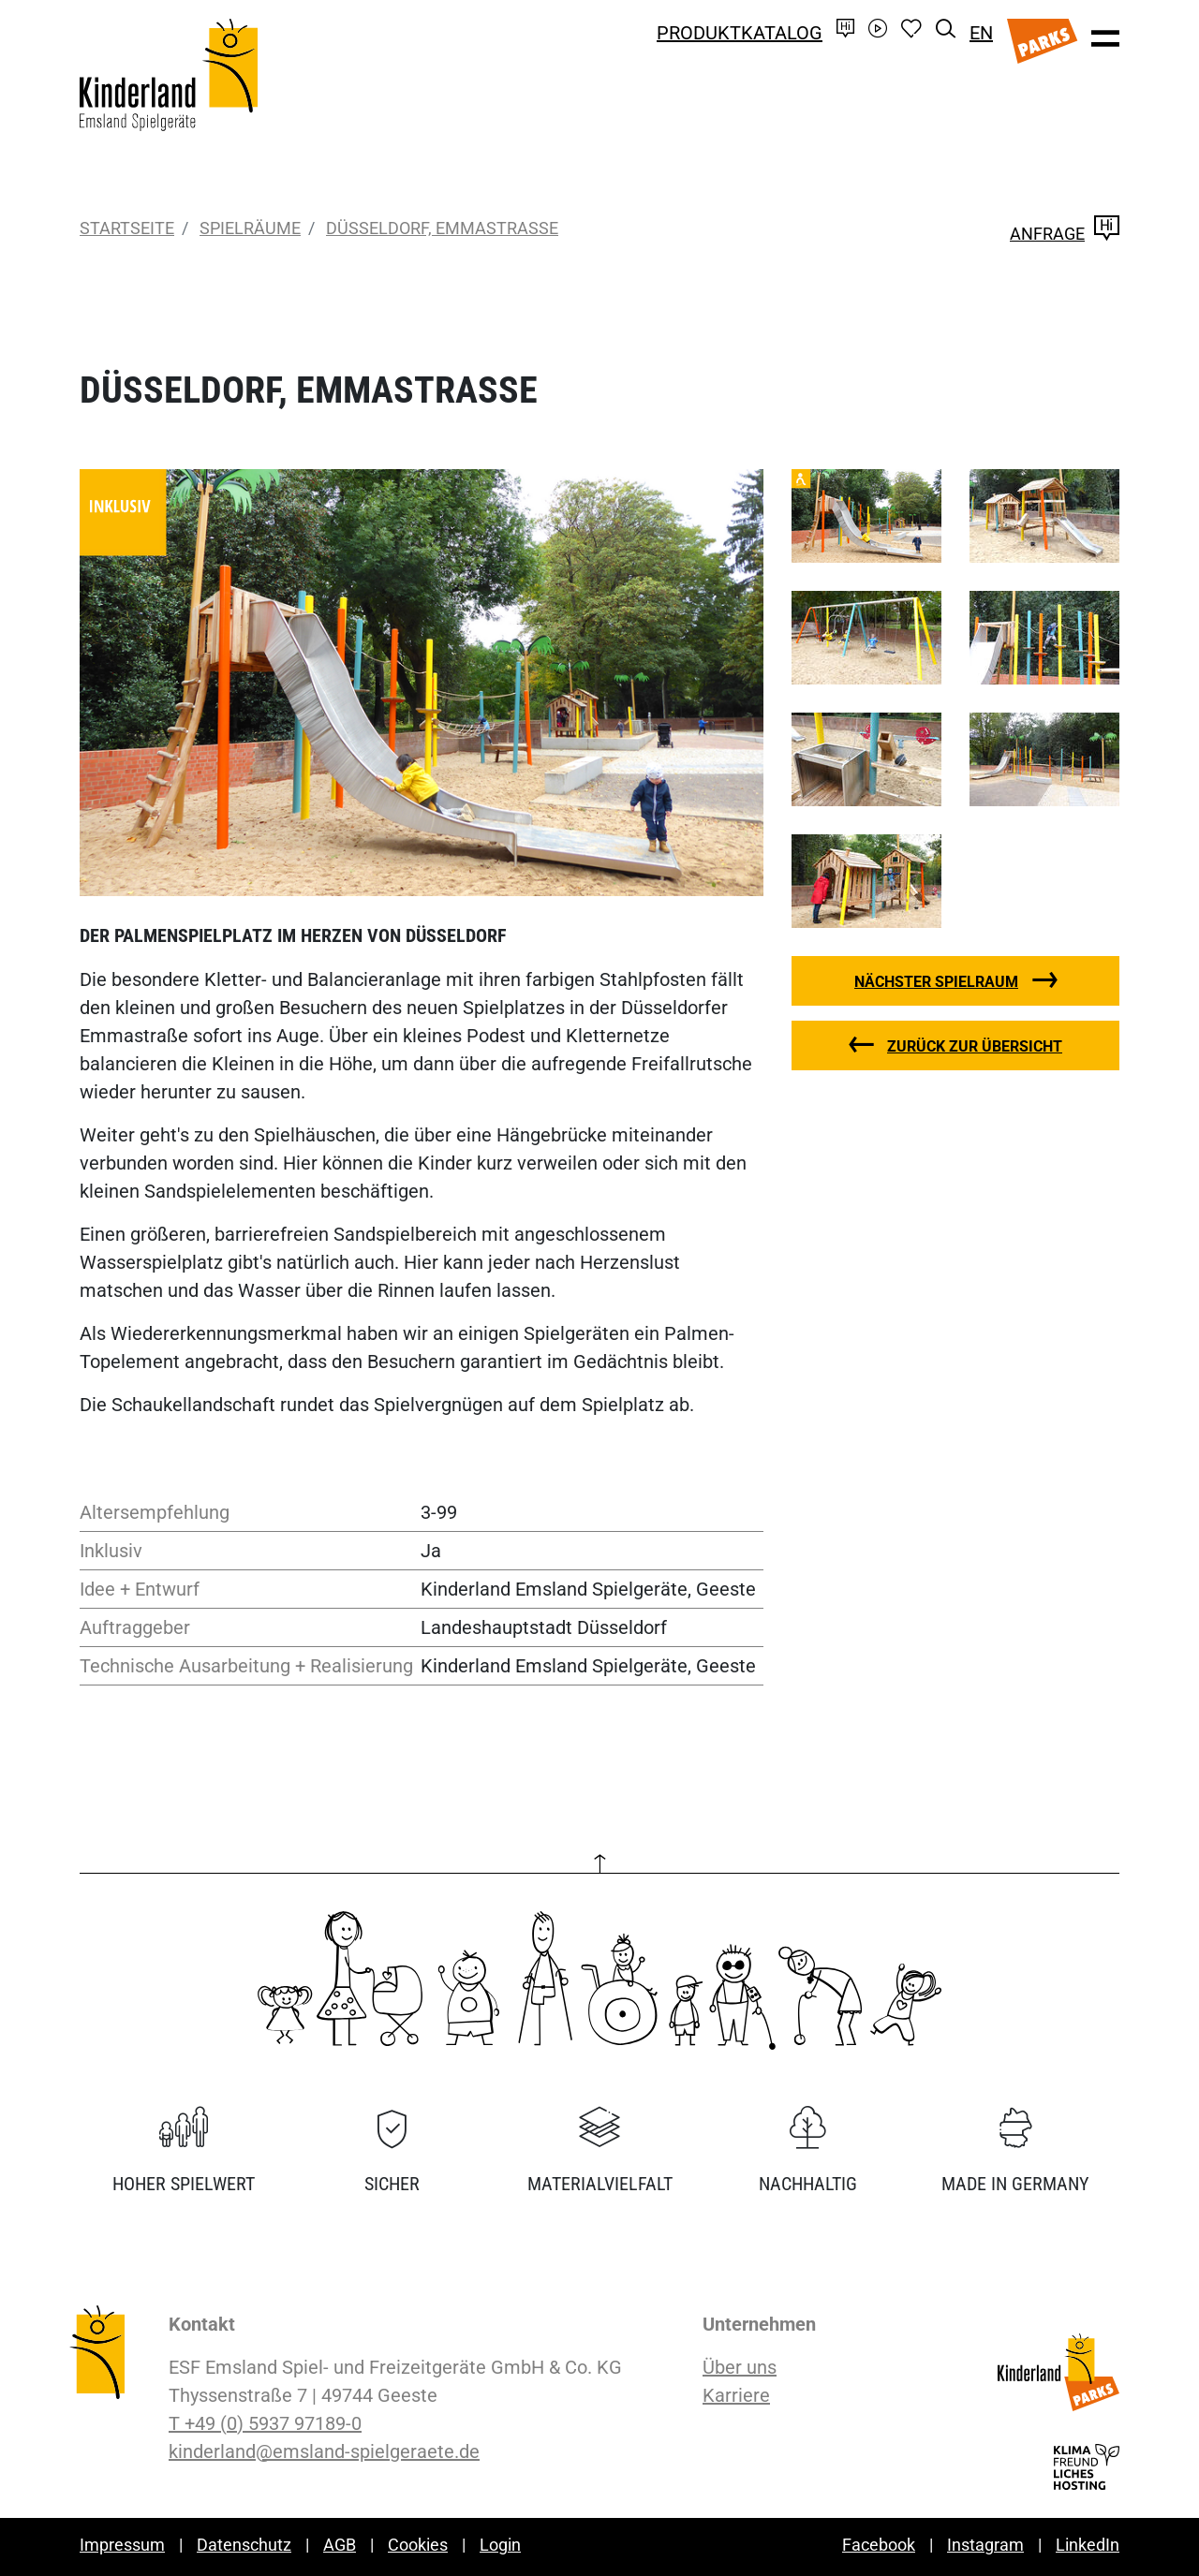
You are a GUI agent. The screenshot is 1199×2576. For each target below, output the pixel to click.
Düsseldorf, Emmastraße (442, 228)
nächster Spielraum (936, 982)
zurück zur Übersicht (974, 1046)
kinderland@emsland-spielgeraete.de (324, 2451)
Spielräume (250, 228)
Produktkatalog (739, 33)
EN (981, 33)
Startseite (127, 228)
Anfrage (1064, 233)
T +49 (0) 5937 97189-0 (265, 2423)
